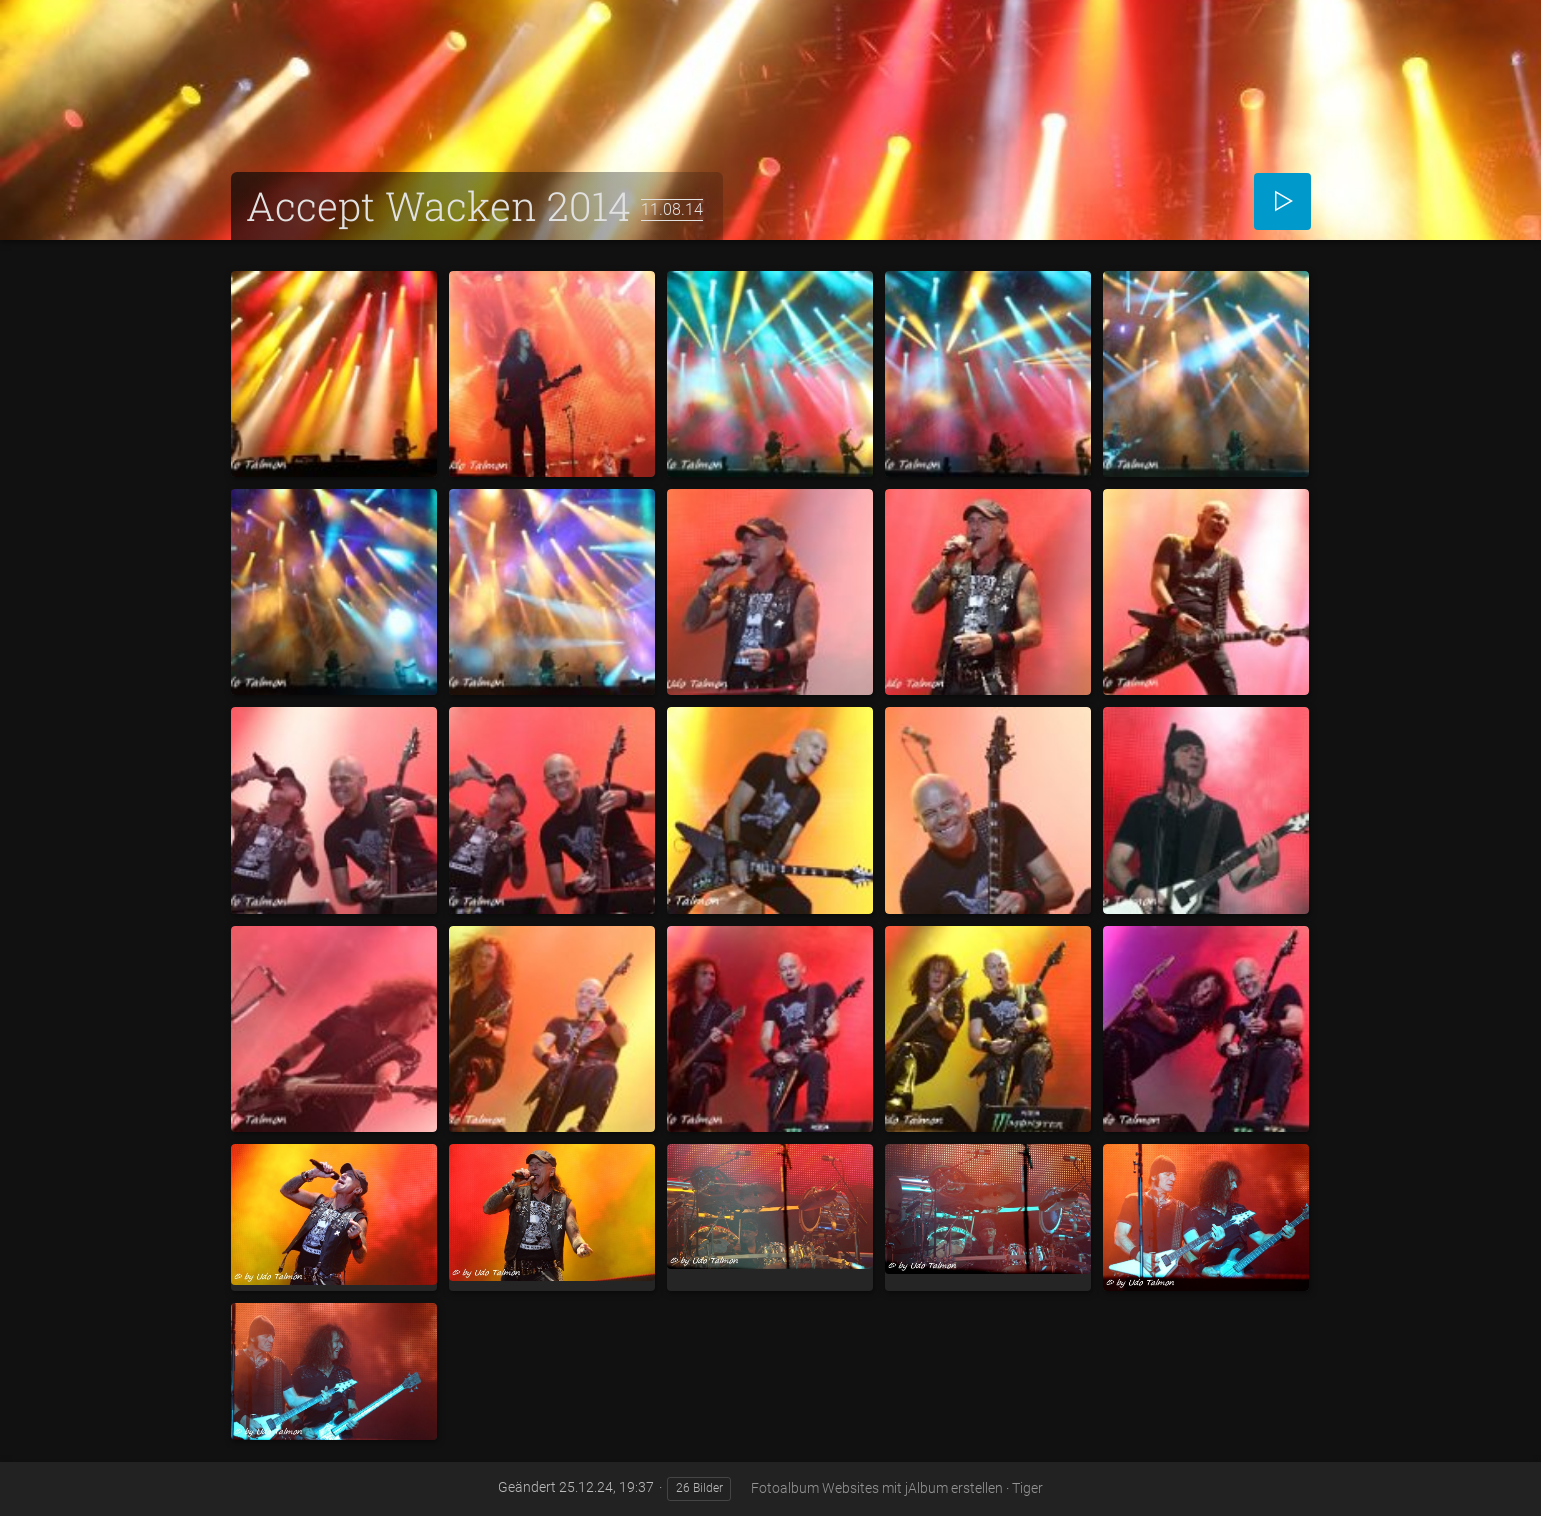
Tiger (1027, 1488)
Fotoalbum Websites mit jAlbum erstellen (877, 1488)
